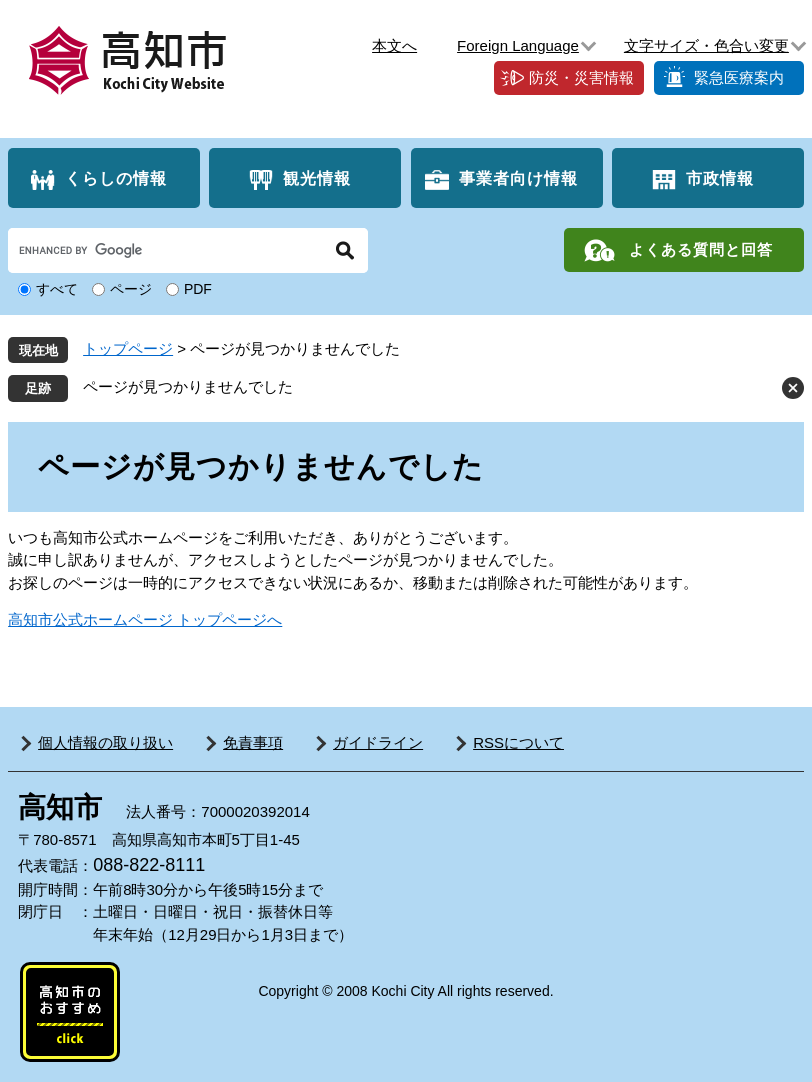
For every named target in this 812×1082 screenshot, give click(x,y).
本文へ (394, 45)
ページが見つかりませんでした (188, 386)
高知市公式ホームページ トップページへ (145, 619)
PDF (198, 289)
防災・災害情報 (581, 77)
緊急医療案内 (739, 77)
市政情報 (720, 178)
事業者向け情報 (518, 178)
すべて (57, 289)
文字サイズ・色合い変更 (706, 45)
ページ (131, 289)
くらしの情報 (116, 178)
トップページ (128, 348)
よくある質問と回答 (701, 249)
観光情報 (317, 178)
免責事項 (253, 742)
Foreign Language (518, 45)
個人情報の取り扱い (105, 742)
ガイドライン (378, 742)
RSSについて (518, 742)
